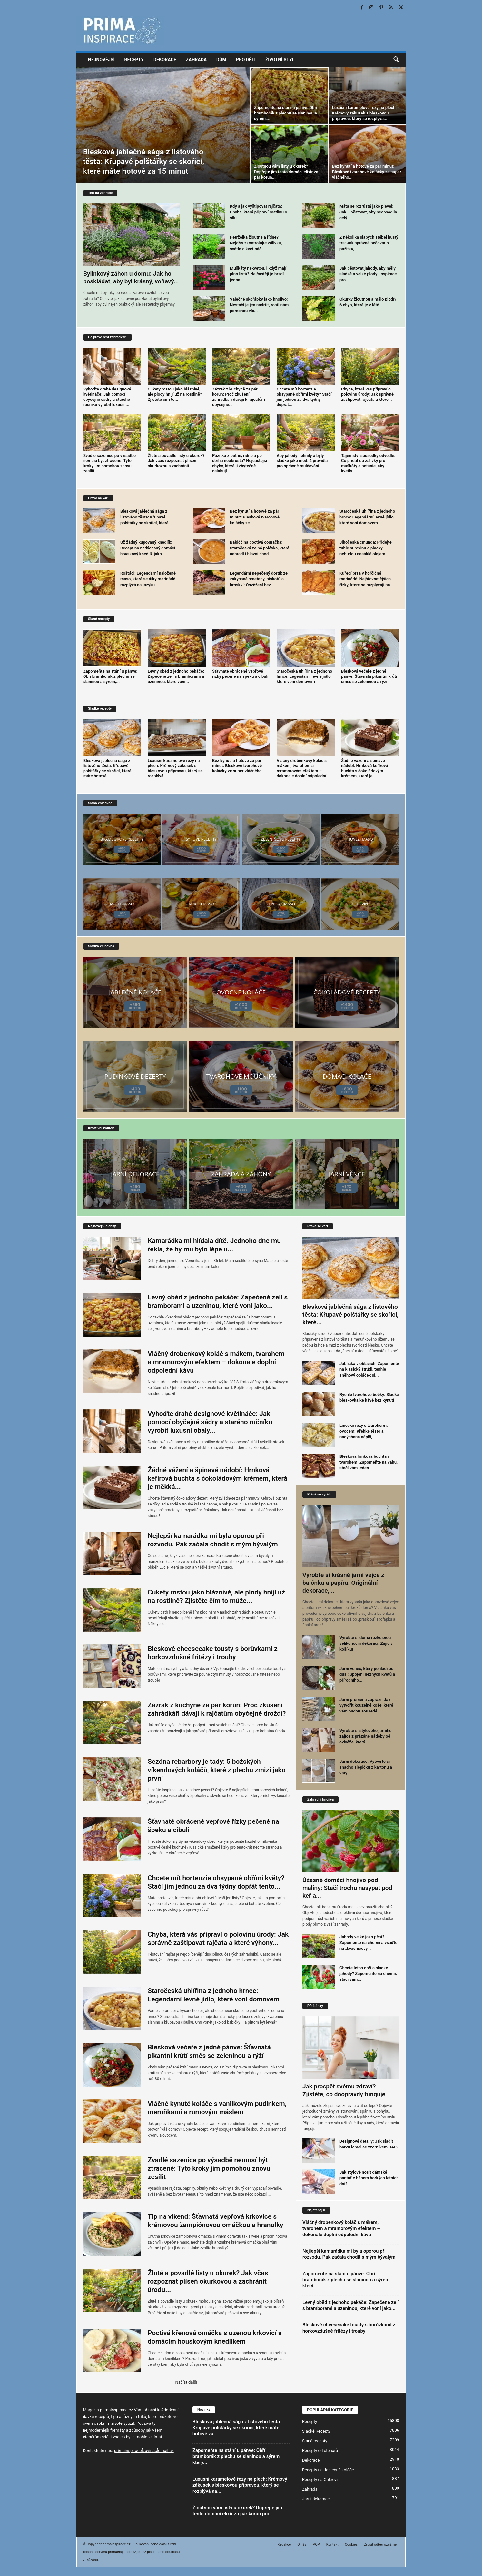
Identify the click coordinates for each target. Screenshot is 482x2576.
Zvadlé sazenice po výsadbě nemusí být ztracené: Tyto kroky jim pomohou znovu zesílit (109, 463)
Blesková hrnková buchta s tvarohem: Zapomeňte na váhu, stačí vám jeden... (368, 1462)
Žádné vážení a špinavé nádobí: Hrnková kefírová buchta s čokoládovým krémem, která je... (364, 768)
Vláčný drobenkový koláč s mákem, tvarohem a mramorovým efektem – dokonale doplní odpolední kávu (216, 1362)
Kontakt (332, 2544)
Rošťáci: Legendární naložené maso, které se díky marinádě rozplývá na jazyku (148, 579)
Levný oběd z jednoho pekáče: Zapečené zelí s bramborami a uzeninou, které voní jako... (350, 2305)
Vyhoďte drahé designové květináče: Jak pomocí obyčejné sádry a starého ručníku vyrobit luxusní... (107, 397)
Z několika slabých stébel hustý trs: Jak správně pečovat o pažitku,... (368, 243)
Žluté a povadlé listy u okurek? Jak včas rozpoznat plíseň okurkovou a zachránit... (176, 460)
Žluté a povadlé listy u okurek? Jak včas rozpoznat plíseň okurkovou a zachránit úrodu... (208, 2281)
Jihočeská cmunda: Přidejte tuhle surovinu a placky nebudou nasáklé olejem (365, 548)
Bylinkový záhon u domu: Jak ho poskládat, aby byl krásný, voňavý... (131, 277)
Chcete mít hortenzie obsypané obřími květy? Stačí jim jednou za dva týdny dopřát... (304, 397)
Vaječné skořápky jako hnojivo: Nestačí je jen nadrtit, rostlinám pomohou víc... (259, 305)
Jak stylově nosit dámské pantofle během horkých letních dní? (369, 2178)
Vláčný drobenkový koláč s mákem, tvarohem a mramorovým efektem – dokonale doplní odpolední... (303, 768)
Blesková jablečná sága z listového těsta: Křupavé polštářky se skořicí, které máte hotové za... (236, 2428)
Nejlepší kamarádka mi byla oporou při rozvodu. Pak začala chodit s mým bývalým (348, 2254)
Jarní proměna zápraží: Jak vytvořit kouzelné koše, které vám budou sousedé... (366, 1705)
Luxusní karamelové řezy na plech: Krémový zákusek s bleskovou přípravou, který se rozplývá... (364, 113)
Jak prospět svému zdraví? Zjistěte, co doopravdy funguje (343, 2090)
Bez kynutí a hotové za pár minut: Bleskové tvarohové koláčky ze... (255, 517)
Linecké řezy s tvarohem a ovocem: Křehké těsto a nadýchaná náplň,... (364, 1431)
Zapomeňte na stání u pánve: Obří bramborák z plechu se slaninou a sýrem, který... (346, 2280)
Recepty (134, 59)
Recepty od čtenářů (320, 2450)
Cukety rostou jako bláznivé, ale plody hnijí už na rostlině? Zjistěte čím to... (175, 394)
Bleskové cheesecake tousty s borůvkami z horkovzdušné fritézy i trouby (348, 2328)
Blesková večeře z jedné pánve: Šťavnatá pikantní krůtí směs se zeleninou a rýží (369, 676)
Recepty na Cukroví (320, 2479)
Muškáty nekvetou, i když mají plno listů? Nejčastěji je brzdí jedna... (258, 274)
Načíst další (186, 2382)
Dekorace (164, 59)
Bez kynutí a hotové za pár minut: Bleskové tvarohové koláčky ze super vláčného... (366, 172)
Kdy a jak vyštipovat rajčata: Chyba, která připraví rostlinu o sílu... (258, 212)
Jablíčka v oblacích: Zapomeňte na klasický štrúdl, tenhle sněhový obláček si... (369, 1369)
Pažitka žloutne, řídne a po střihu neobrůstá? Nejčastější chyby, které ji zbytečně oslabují (239, 463)
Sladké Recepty (316, 2431)
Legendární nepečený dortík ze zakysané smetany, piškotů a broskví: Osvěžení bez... (259, 579)
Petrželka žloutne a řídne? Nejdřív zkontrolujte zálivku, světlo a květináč (256, 243)
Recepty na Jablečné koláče (328, 2469)
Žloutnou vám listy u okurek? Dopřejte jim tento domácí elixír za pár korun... (286, 172)
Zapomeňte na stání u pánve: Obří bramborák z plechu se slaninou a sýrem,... (285, 113)
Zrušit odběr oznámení (381, 2544)
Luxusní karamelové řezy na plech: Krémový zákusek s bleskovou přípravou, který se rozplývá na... (239, 2485)
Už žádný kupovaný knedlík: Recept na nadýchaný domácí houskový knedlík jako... (147, 548)
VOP (316, 2544)
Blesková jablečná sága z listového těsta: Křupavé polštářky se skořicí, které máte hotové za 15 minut (143, 161)
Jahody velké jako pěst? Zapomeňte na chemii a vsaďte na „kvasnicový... (368, 1942)
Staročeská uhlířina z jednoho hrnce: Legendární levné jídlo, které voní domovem (367, 517)
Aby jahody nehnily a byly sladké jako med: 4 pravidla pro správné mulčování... (302, 460)
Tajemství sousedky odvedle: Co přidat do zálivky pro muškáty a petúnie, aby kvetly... (368, 463)
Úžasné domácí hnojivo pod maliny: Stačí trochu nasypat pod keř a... (347, 1887)
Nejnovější (101, 59)
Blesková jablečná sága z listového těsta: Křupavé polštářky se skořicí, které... (146, 517)
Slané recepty (314, 2440)
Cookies (351, 2544)
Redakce (284, 2544)
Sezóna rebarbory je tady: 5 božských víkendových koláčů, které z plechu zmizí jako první (217, 1770)
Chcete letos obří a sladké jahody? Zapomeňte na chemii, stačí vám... (368, 1973)
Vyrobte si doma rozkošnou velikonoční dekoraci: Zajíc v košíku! (366, 1643)
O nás (301, 2544)
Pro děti (246, 59)
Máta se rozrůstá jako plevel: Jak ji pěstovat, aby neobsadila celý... (368, 212)
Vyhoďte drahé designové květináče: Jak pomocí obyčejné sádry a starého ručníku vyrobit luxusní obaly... (210, 1422)
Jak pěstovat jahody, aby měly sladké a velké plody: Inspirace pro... (368, 274)
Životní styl (280, 59)
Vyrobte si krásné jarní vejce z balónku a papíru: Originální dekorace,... (343, 1582)
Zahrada (196, 59)
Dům (221, 59)
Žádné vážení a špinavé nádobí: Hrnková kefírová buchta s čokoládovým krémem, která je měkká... (217, 1478)
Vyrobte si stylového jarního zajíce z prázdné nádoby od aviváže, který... (365, 1736)
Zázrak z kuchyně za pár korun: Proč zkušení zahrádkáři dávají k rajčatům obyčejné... (238, 397)
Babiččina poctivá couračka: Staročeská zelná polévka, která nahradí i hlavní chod (259, 548)
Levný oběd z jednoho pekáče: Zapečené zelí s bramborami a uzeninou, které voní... (176, 676)
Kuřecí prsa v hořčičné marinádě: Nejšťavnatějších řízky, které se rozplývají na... (366, 579)
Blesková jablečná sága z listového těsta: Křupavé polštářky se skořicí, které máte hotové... (107, 768)
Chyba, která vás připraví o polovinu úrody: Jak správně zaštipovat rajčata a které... (367, 394)
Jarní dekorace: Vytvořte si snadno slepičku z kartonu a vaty (365, 1767)
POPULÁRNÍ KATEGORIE (330, 2409)
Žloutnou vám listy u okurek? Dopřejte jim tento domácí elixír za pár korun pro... (237, 2511)
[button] (396, 60)
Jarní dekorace (316, 2498)
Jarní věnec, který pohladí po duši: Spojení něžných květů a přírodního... (367, 1674)
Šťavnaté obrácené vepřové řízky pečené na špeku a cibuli (240, 674)
